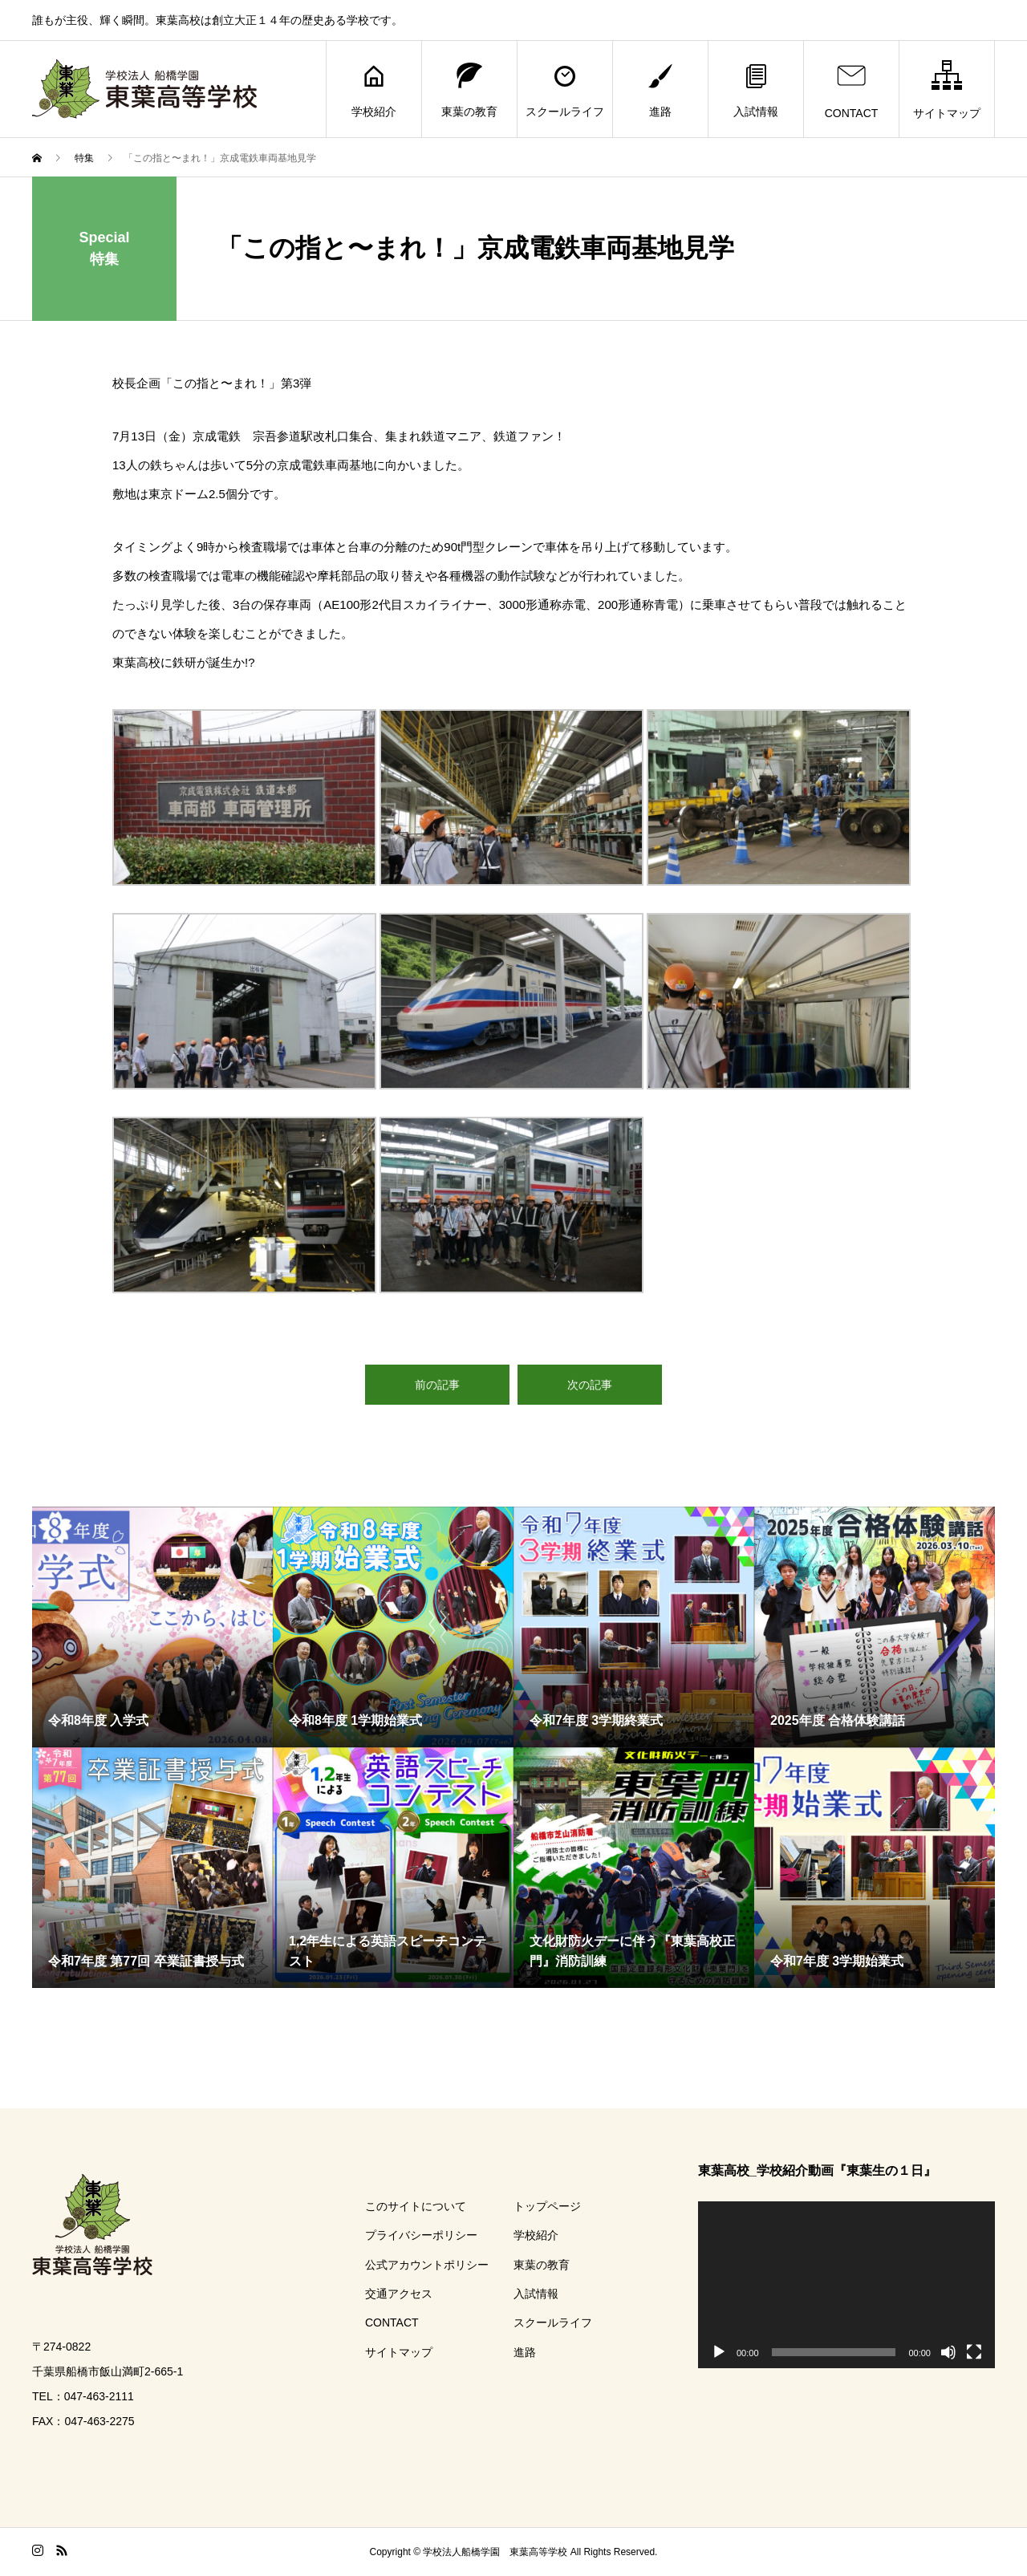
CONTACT (852, 89)
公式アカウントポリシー (427, 2264)
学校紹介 (373, 89)
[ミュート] (948, 2352)
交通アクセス (398, 2293)
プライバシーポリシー (421, 2235)
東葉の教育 (469, 89)
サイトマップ (946, 89)
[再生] (719, 2352)
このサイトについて (415, 2206)
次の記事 (589, 1384)
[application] (846, 2284)
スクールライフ (565, 89)
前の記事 (437, 1384)
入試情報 (755, 89)
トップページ (547, 2206)
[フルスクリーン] (974, 2352)
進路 (660, 89)
